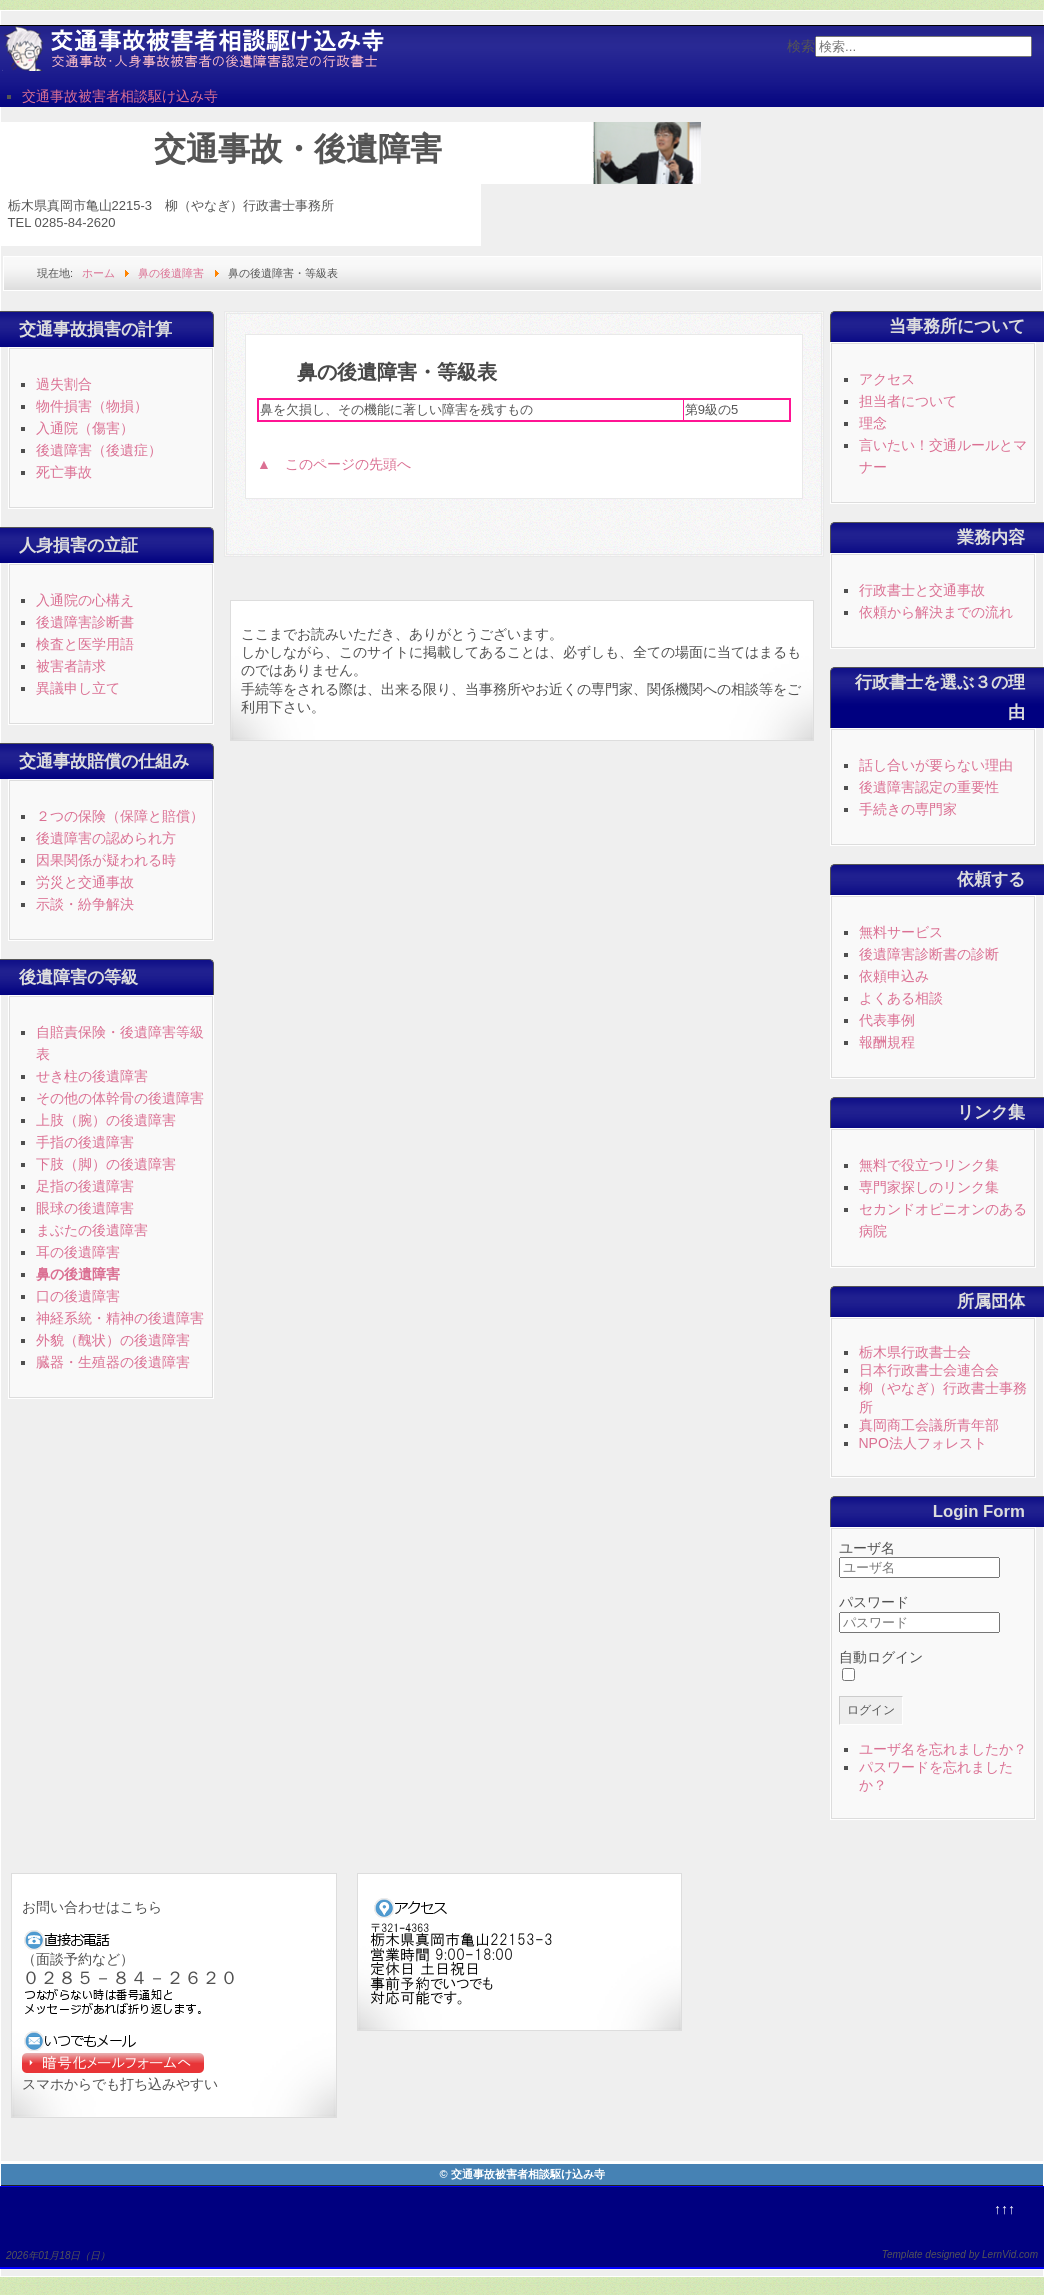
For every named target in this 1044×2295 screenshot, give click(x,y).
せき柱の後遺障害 (92, 1076)
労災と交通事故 (85, 882)
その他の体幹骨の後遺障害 (120, 1098)
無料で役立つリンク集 (929, 1165)
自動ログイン (881, 1657)
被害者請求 (71, 666)
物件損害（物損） (92, 406)
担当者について (908, 401)
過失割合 (64, 384)
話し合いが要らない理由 (936, 765)
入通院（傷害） (85, 428)
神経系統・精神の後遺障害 (120, 1318)
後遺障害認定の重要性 (929, 787)
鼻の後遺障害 (78, 1274)
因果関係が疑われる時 (106, 860)
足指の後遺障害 (85, 1186)
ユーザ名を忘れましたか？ (943, 1749)
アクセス (887, 379)
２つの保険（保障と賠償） (120, 816)
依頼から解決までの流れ (936, 612)
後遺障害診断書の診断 (929, 954)
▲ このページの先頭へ (334, 464)
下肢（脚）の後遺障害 (106, 1164)
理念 (873, 423)
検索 (801, 46)
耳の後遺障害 (78, 1252)
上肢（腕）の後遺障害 (106, 1120)
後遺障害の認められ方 (106, 838)
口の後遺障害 (78, 1296)
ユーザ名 (867, 1548)
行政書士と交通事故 (922, 590)
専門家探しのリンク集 (929, 1187)
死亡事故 (64, 472)
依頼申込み (894, 976)
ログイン (871, 1710)
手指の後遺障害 (85, 1142)
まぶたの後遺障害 (92, 1230)
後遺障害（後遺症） (99, 450)
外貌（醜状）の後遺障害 (113, 1340)
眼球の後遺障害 (85, 1208)
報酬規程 (887, 1042)
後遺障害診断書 (85, 622)
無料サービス (901, 932)
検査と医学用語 (85, 644)
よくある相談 (901, 998)
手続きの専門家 (908, 809)
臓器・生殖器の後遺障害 (113, 1362)
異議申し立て (78, 688)
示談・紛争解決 (85, 904)
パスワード (874, 1602)
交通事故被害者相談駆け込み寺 (120, 96)
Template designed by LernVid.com (960, 2254)
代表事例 (887, 1020)
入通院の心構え (85, 600)
